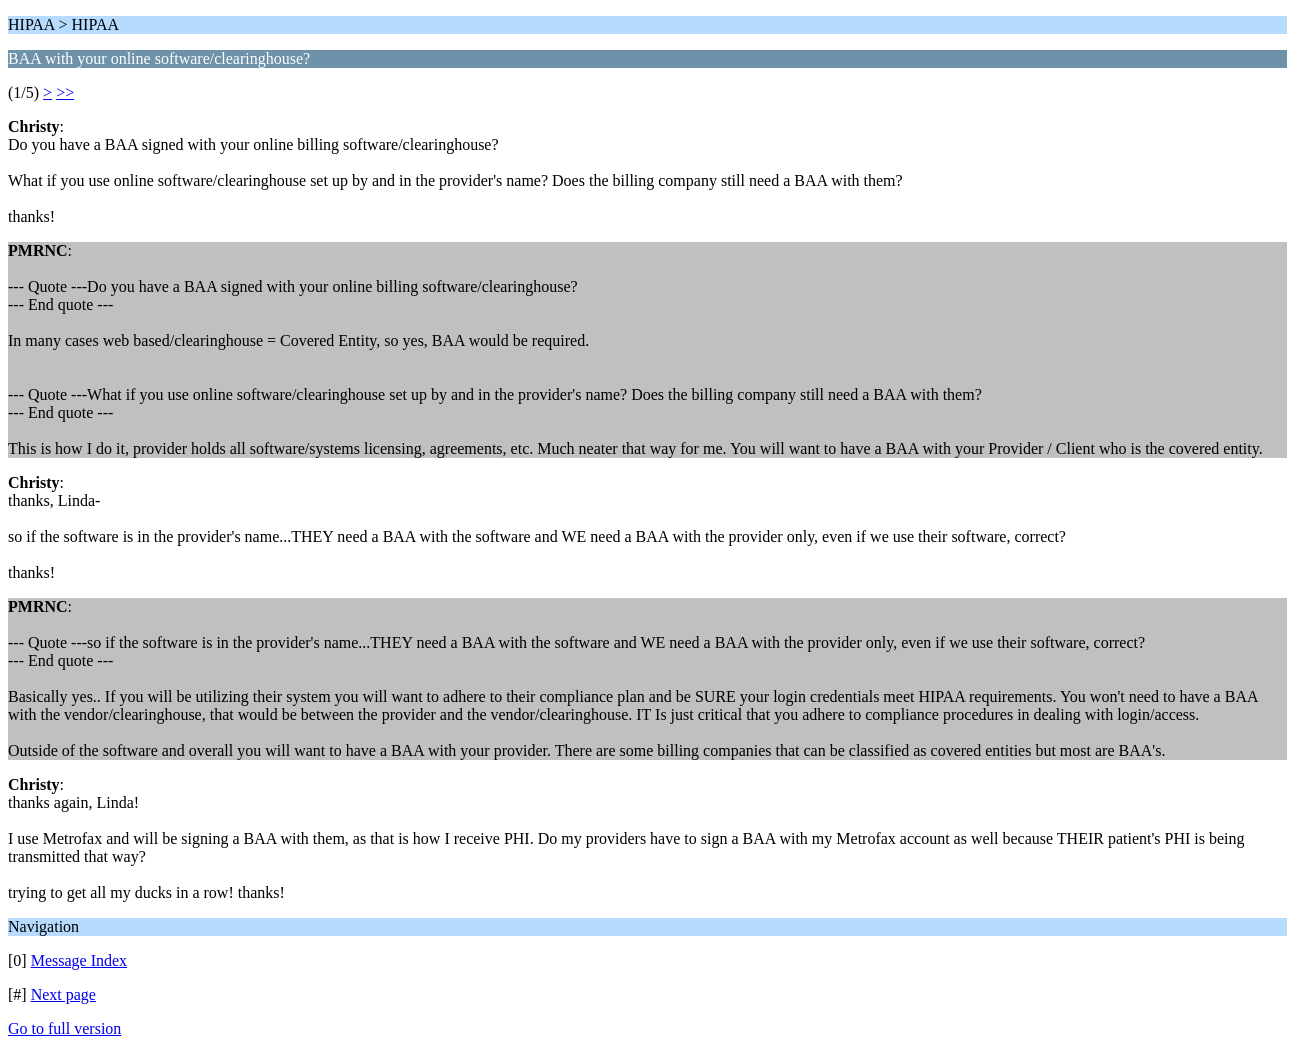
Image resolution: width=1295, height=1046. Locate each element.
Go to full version (64, 1028)
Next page (63, 994)
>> (65, 92)
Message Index (79, 960)
